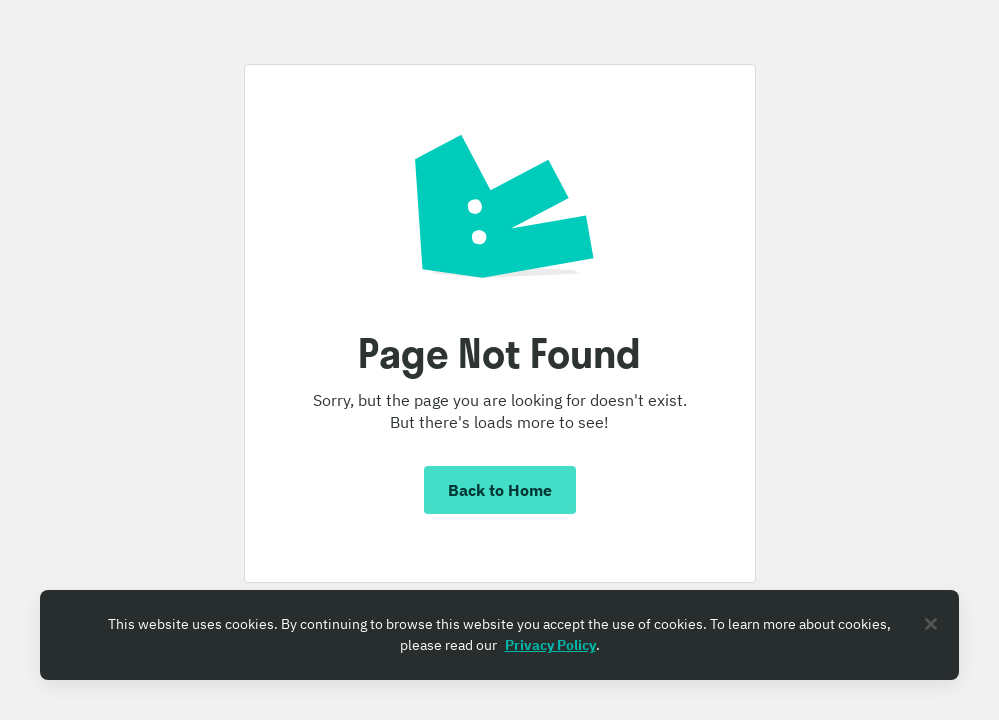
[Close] (931, 624)
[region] (499, 635)
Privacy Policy (550, 645)
